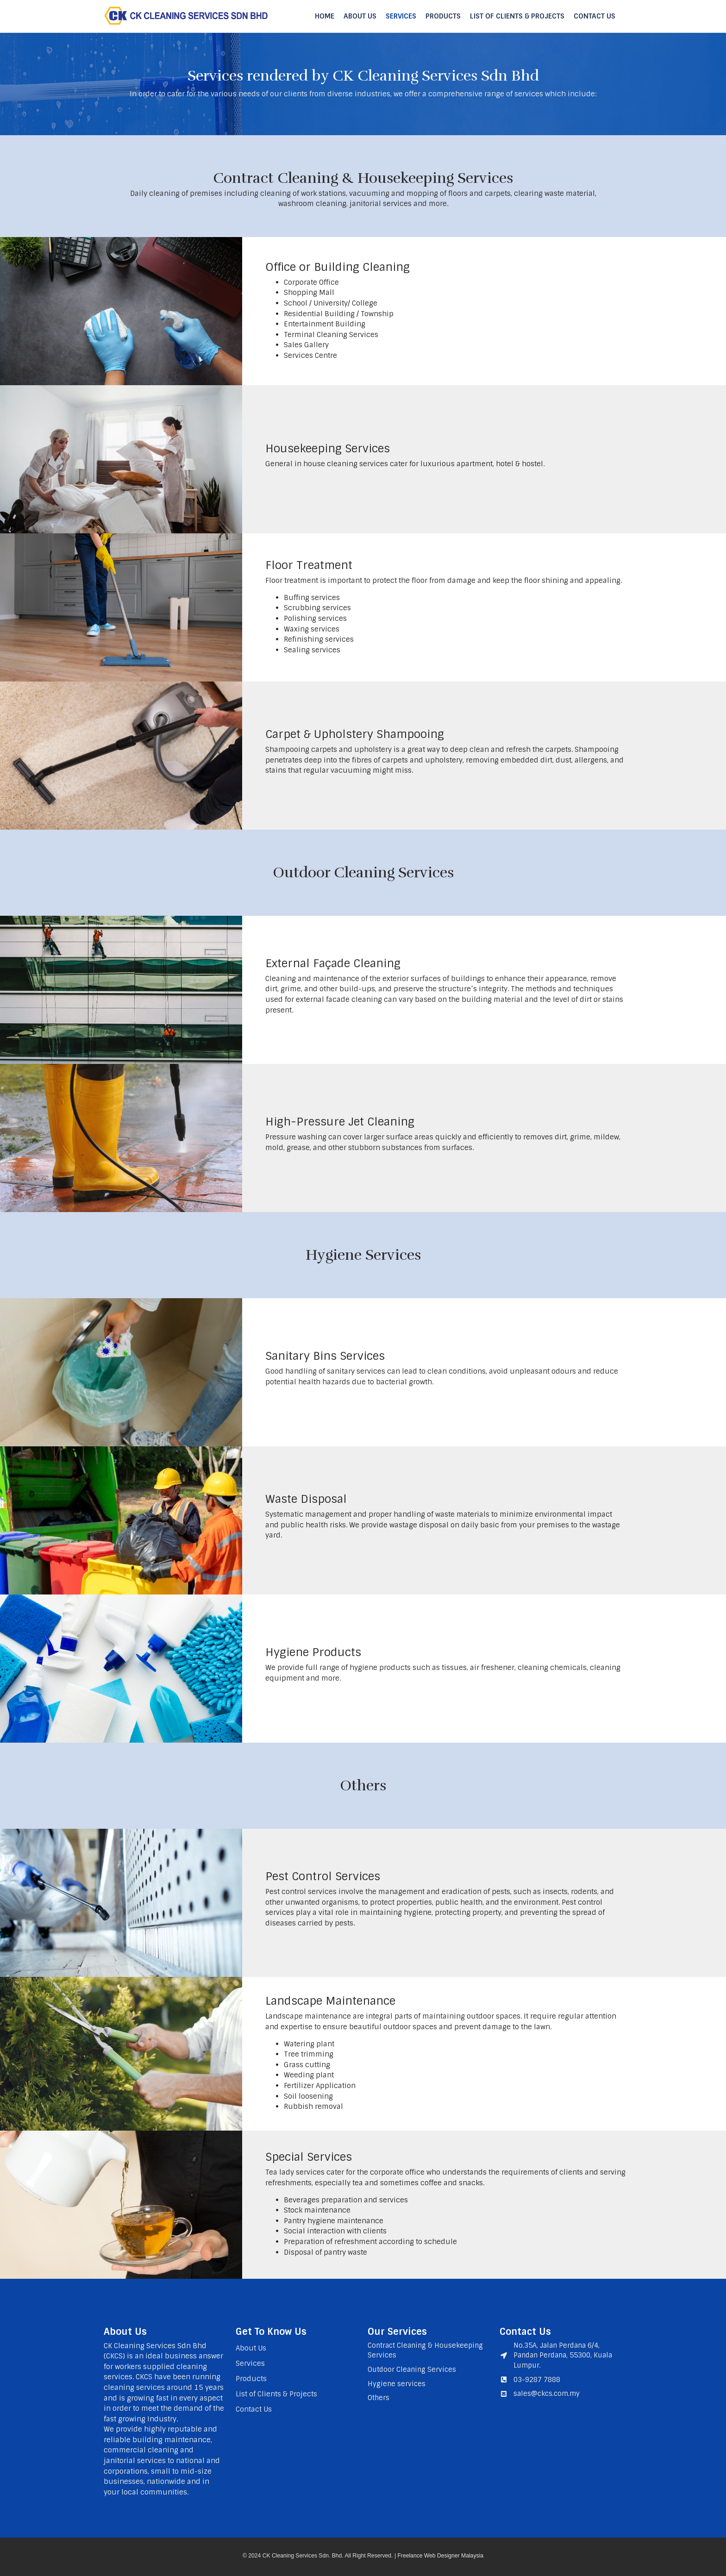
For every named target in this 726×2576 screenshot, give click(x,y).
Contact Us (594, 16)
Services (401, 16)
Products (443, 16)
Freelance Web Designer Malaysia (440, 2555)
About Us (360, 16)
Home (324, 16)
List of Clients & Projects (517, 16)
